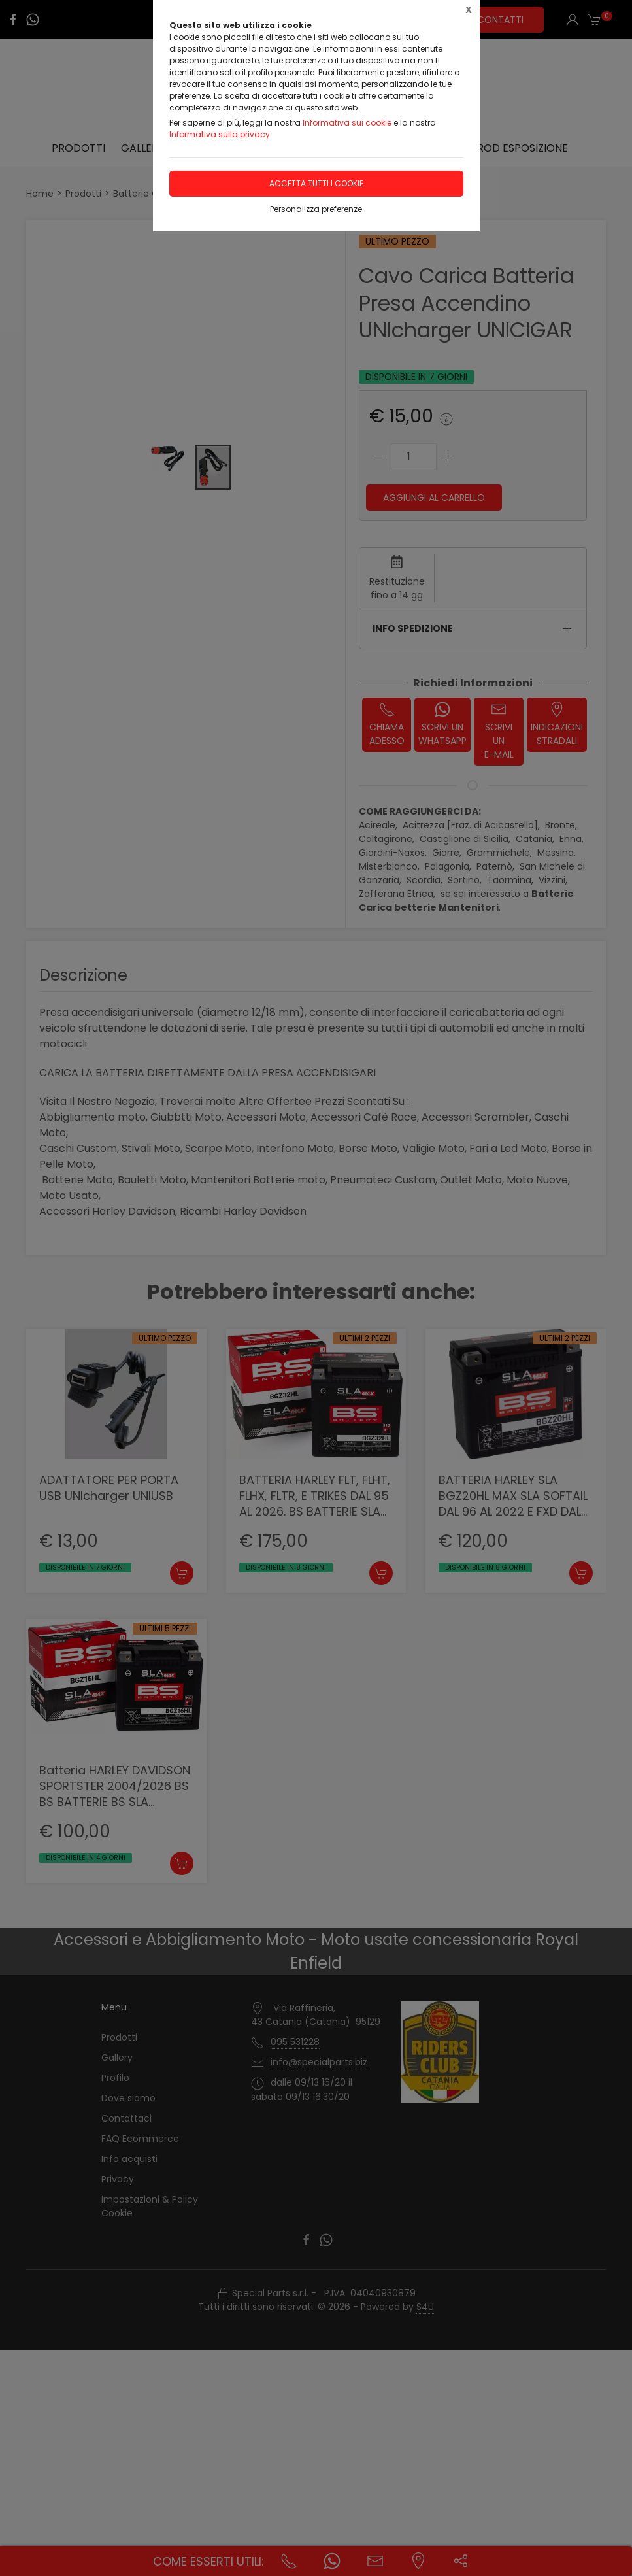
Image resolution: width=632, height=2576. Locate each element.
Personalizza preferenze (316, 208)
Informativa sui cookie (347, 122)
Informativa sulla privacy (219, 134)
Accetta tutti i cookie (316, 183)
